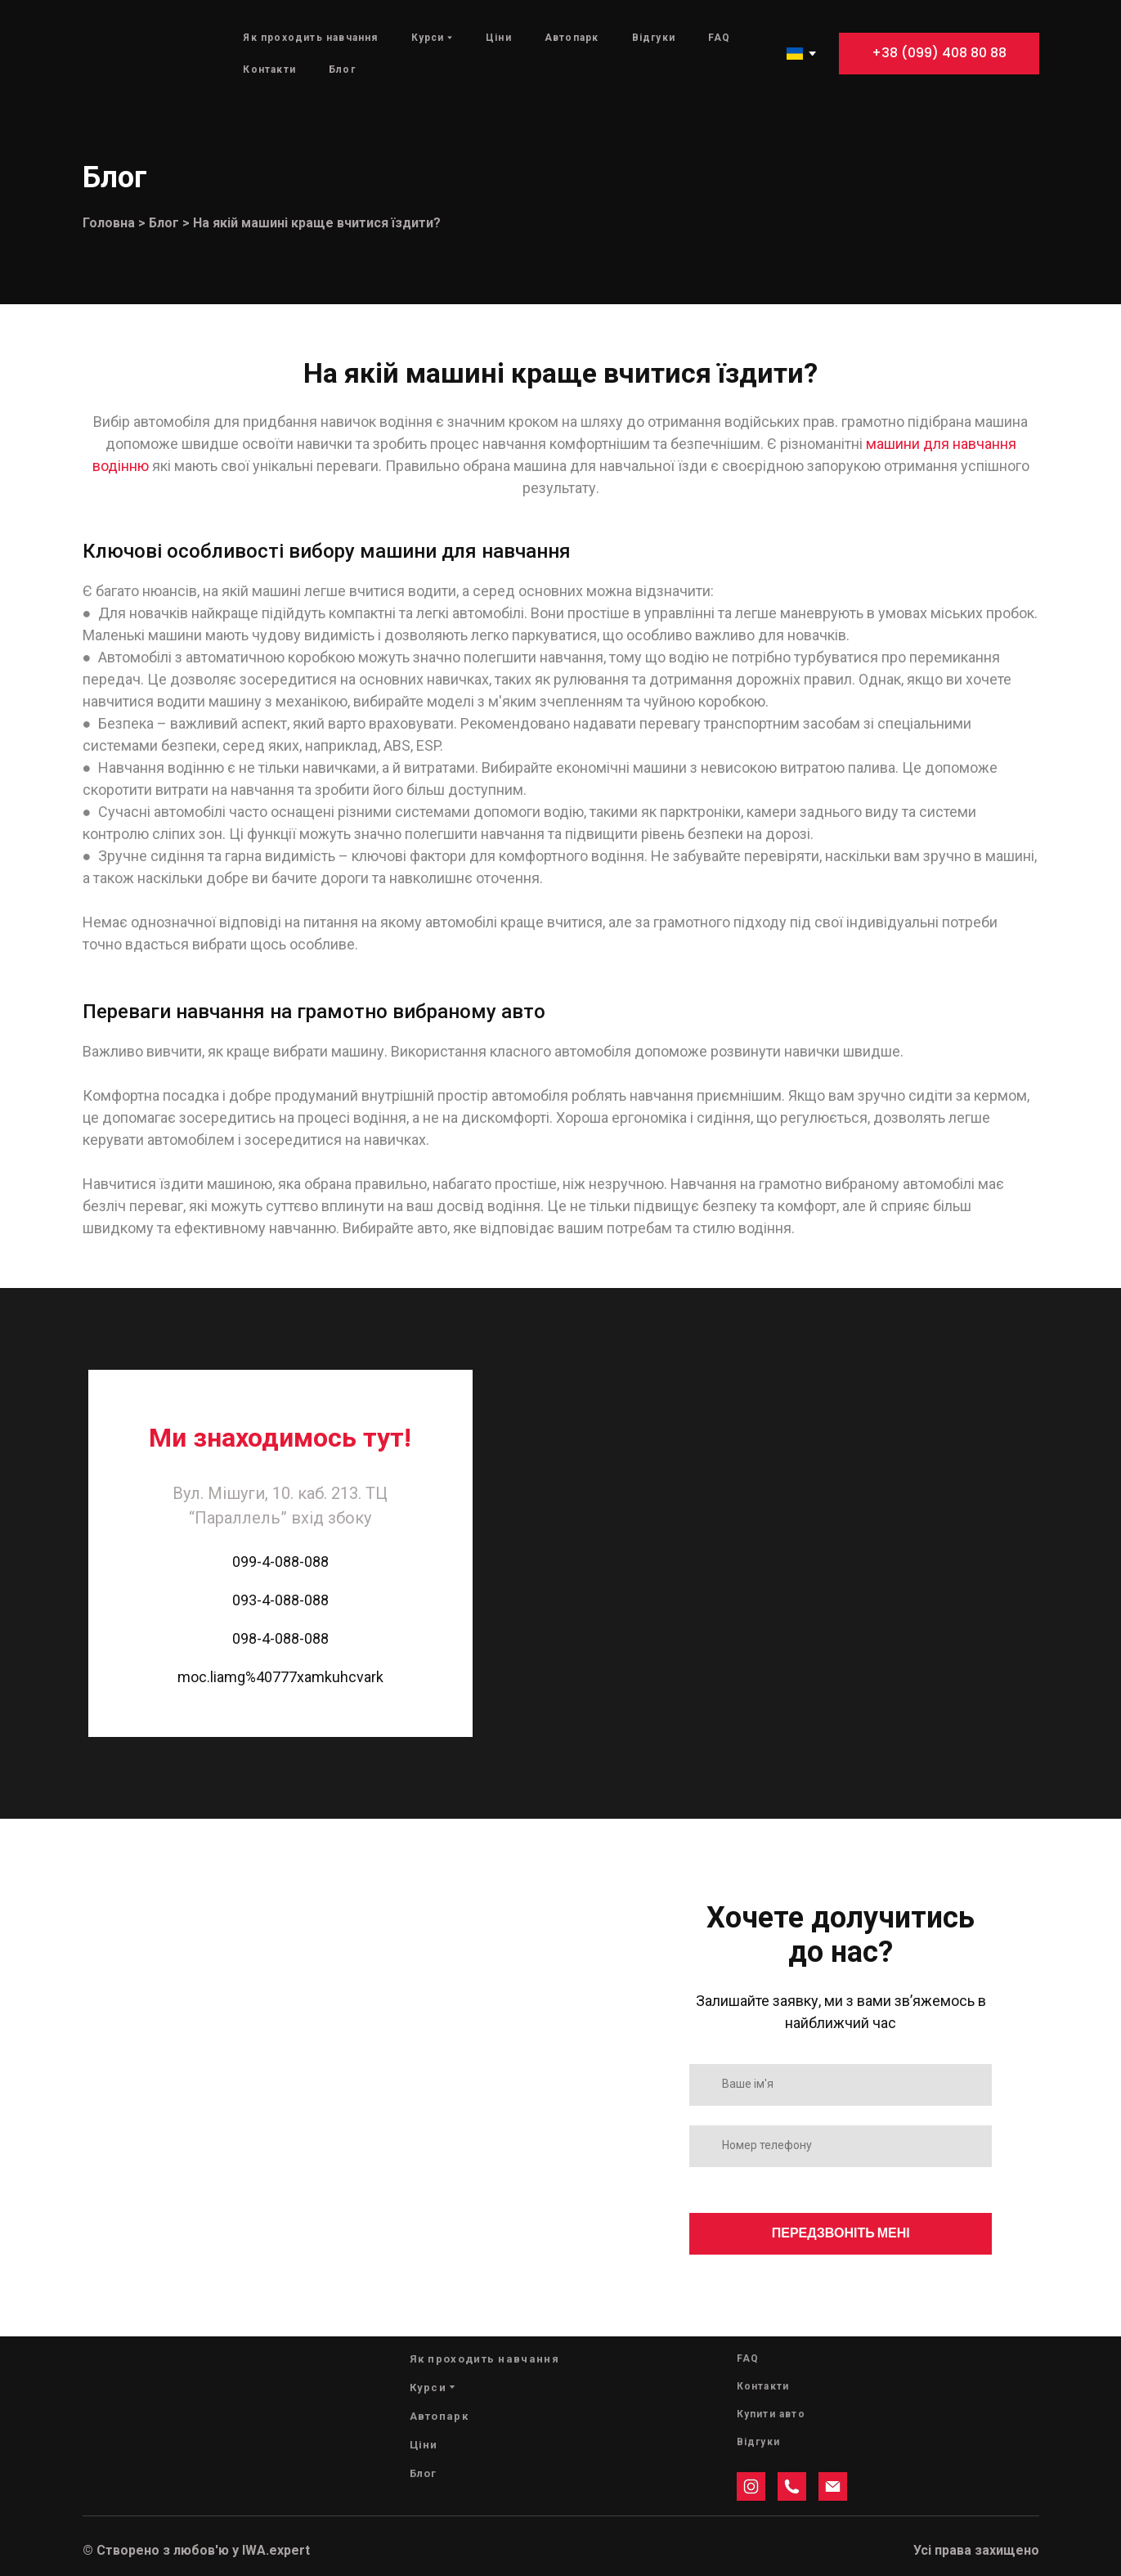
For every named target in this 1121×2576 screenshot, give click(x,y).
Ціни (499, 37)
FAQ (719, 37)
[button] (939, 53)
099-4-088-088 (280, 1561)
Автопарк (572, 37)
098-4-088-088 (280, 1638)
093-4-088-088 (280, 1600)
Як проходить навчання (310, 37)
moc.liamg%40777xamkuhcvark (280, 1676)
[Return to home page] (130, 53)
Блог (342, 69)
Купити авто (771, 2414)
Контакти (269, 69)
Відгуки (653, 37)
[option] (795, 53)
